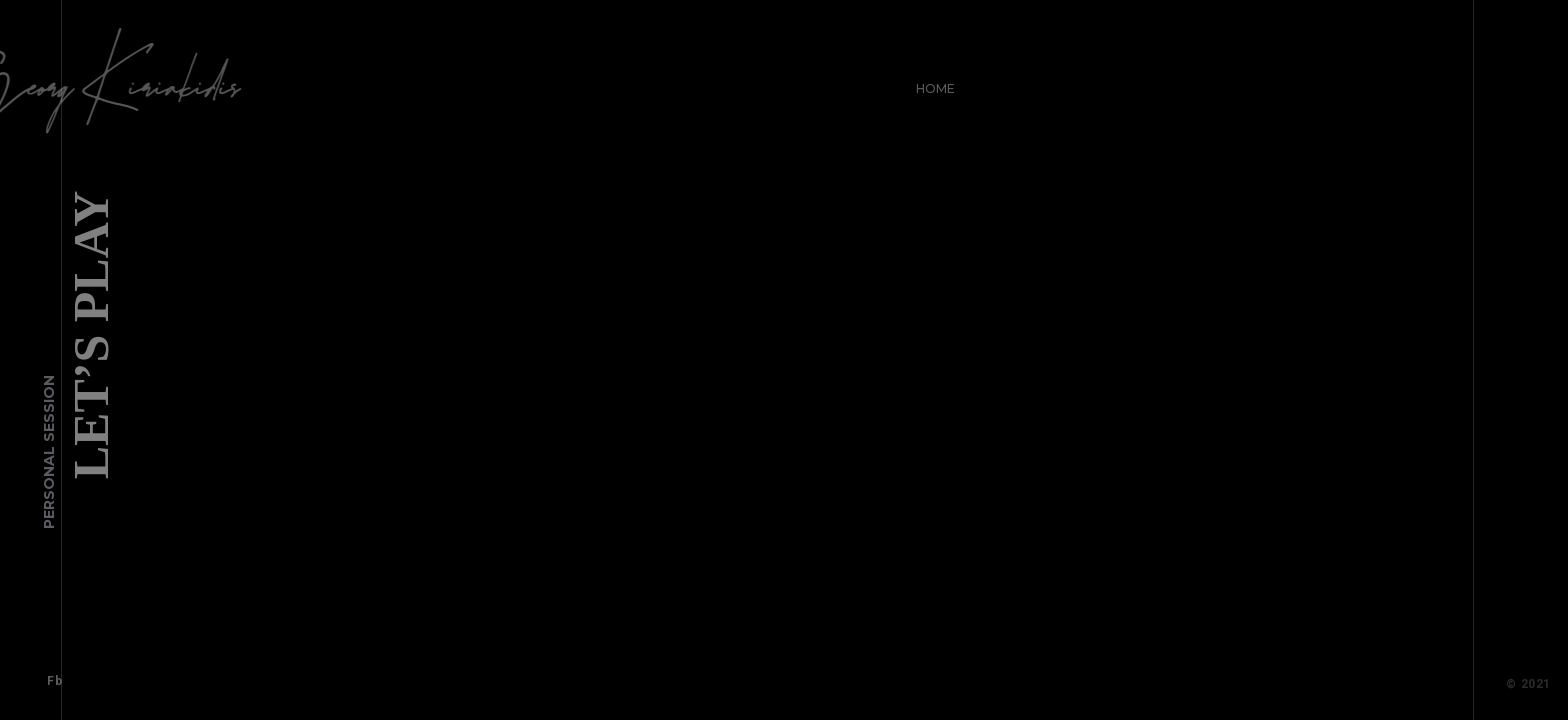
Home (929, 82)
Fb (48, 675)
